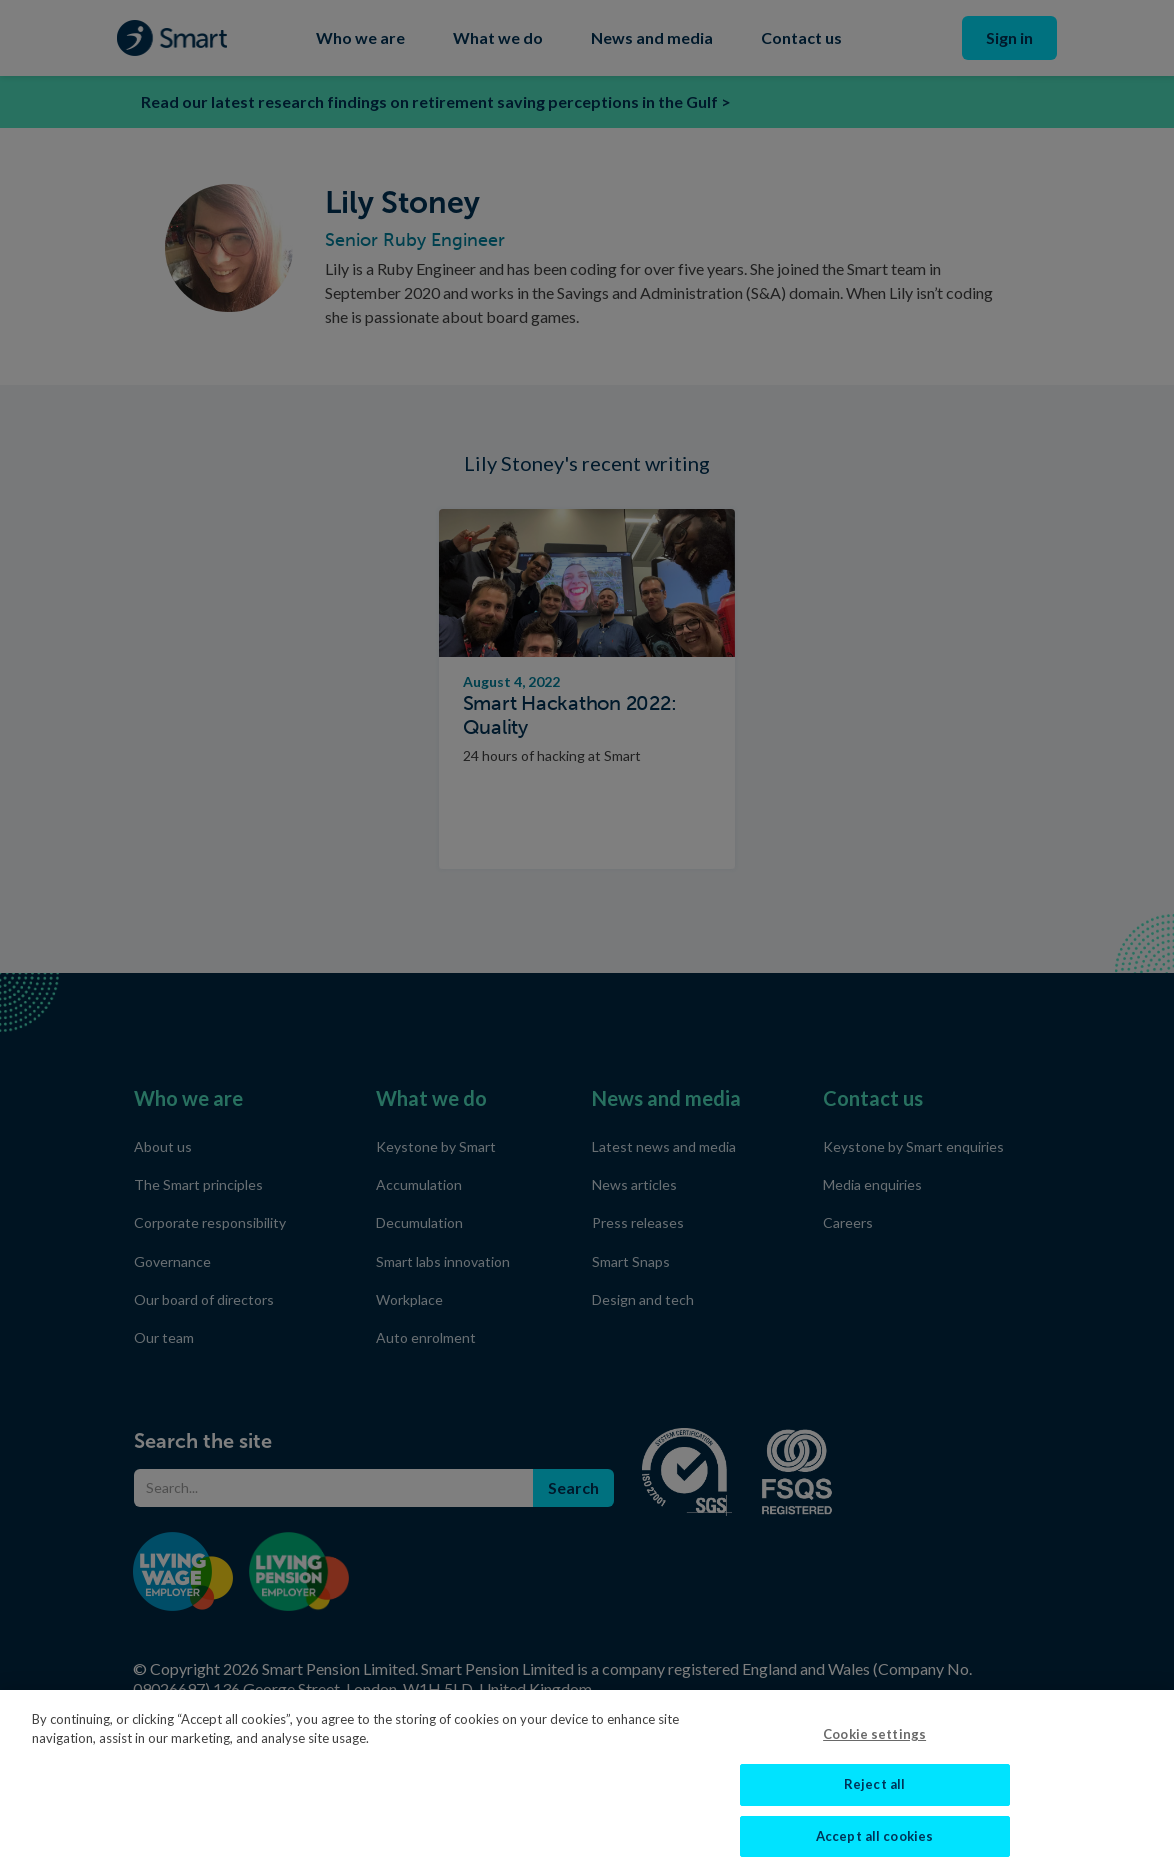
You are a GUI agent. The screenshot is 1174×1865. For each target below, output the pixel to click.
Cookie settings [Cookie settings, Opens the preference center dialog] (874, 1744)
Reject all (874, 1795)
